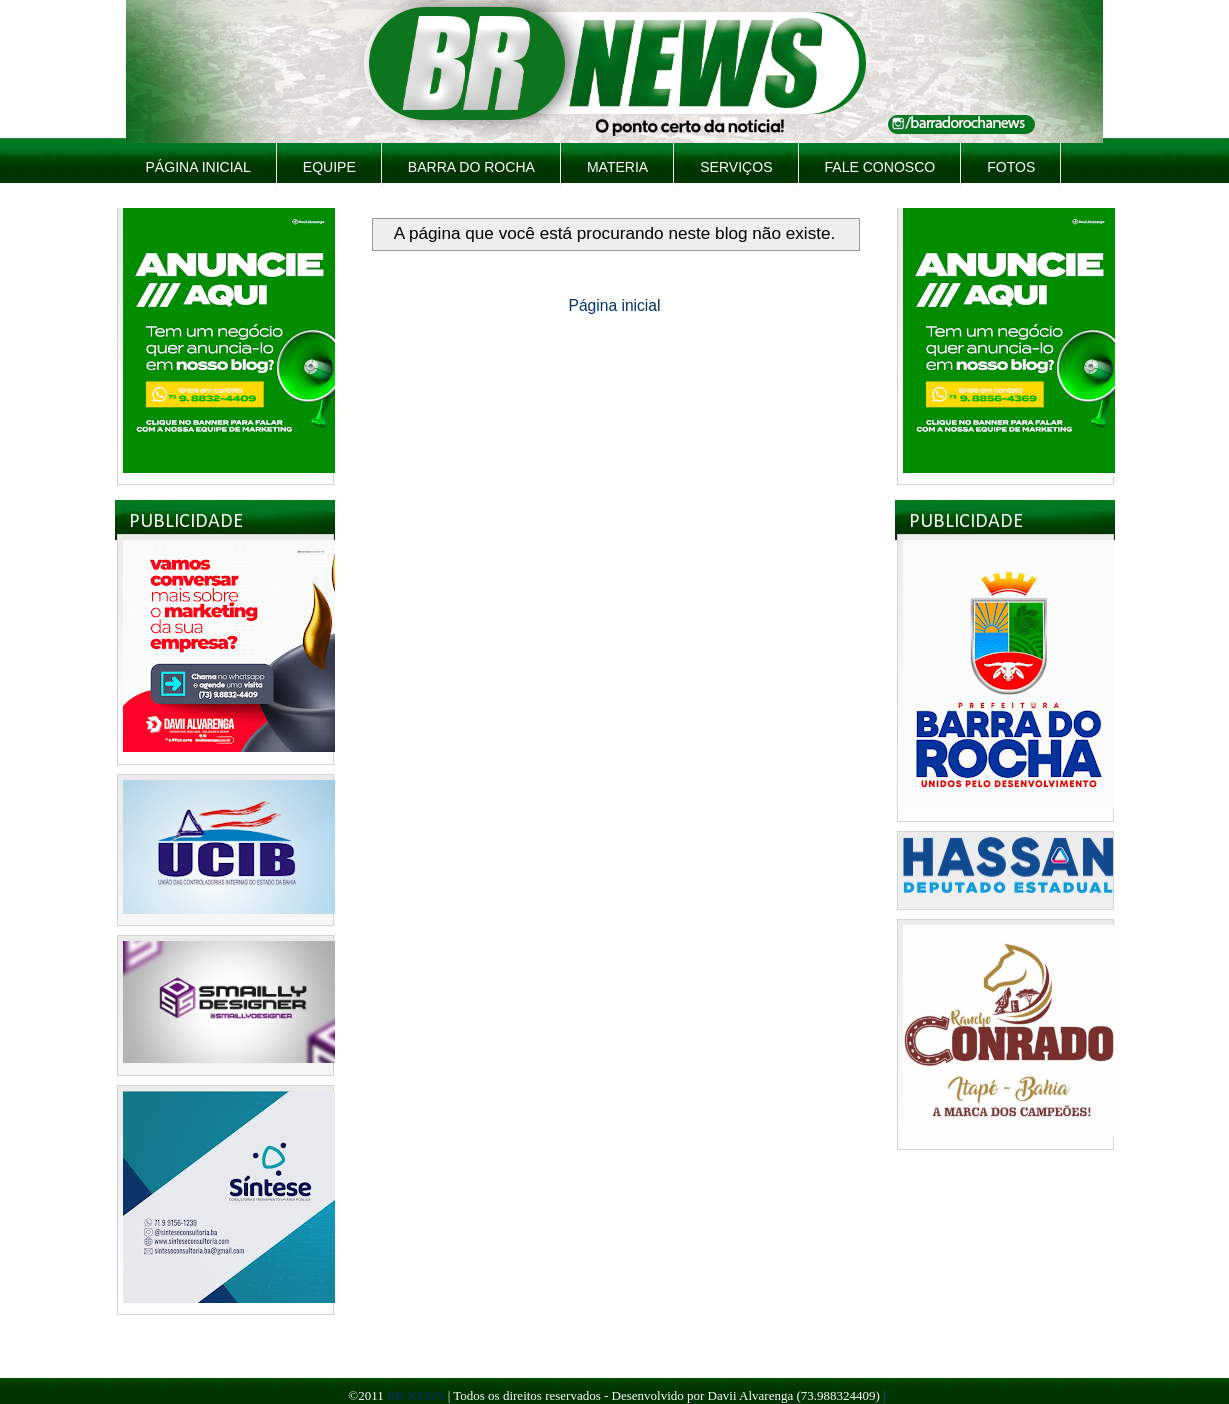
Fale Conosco (880, 167)
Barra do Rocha (471, 167)
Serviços (736, 167)
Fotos (1011, 167)
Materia (617, 167)
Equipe (329, 167)
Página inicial (198, 167)
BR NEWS (415, 1395)
